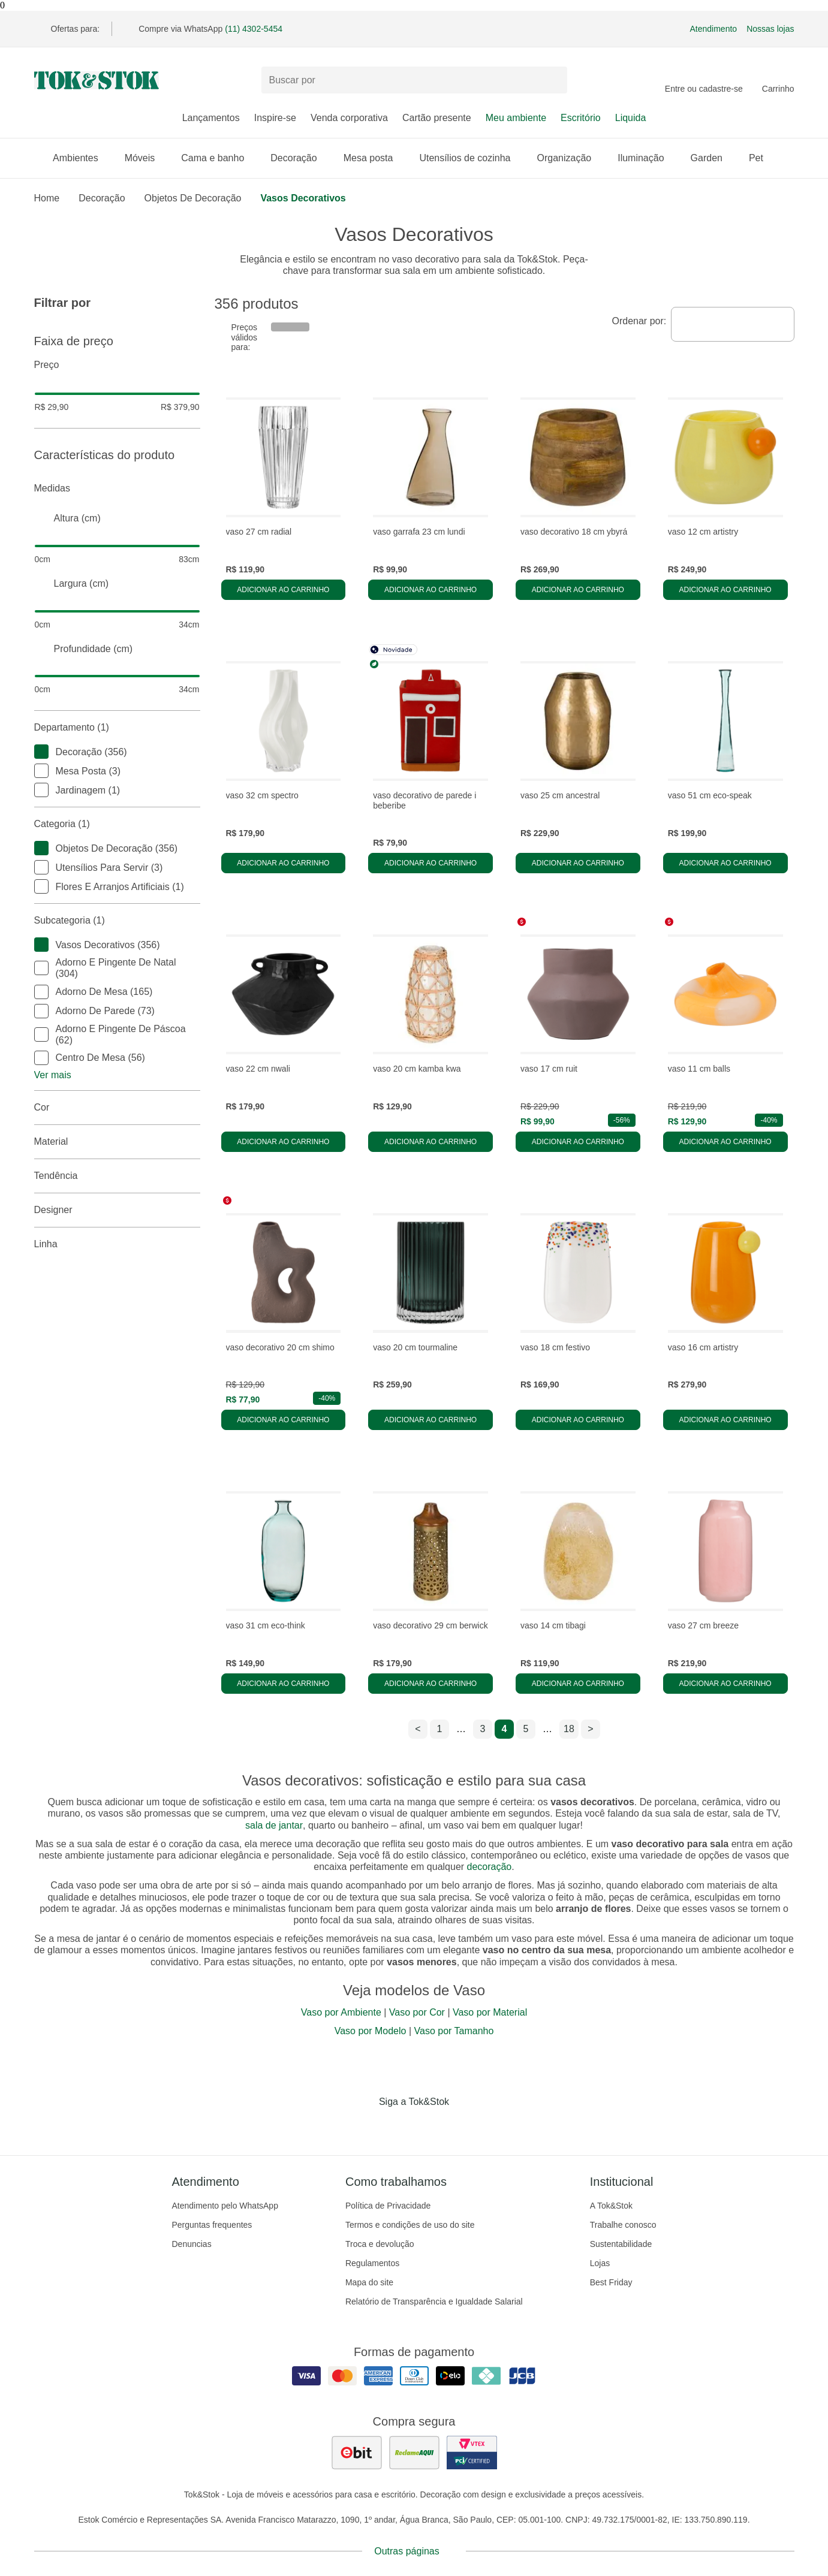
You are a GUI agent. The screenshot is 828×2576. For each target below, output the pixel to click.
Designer (117, 1210)
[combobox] (732, 324)
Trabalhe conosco (623, 2225)
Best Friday (611, 2282)
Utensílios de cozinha (470, 158)
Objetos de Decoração (193, 198)
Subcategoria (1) (117, 920)
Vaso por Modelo (371, 2031)
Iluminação (647, 158)
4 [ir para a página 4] (504, 1729)
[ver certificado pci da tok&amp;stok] (472, 2452)
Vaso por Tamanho (454, 2031)
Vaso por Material (490, 2012)
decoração (489, 1867)
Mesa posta (374, 158)
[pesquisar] (553, 80)
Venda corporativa (349, 118)
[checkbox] (41, 751)
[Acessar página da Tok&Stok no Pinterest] (431, 2126)
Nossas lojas (770, 29)
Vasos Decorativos (302, 198)
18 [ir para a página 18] (569, 1729)
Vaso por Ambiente (341, 2012)
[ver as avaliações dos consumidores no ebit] (357, 2452)
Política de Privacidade (387, 2205)
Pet (762, 158)
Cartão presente (436, 118)
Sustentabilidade (621, 2244)
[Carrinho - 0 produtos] (778, 80)
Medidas (117, 488)
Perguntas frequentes (212, 2225)
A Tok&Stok (611, 2205)
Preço (117, 365)
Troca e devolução (379, 2244)
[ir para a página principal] (96, 80)
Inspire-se (275, 118)
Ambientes (81, 158)
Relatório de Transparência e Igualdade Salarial (434, 2301)
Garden (712, 158)
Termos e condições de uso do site (410, 2225)
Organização (570, 158)
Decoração (299, 158)
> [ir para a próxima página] (590, 1729)
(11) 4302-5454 (253, 29)
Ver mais (52, 1075)
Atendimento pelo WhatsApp (225, 2205)
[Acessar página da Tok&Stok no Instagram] (397, 2126)
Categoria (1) (117, 824)
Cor (117, 1107)
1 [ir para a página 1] (439, 1729)
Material (117, 1142)
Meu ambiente (516, 118)
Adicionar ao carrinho (283, 590)
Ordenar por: (639, 321)
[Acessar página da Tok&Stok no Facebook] (364, 2126)
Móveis (146, 158)
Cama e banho (218, 158)
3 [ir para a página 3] (483, 1729)
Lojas (600, 2263)
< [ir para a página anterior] (417, 1729)
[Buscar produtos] (414, 80)
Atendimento (713, 29)
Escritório (581, 118)
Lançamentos (211, 118)
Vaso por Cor (417, 2012)
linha (117, 1244)
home (47, 198)
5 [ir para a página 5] (526, 1729)
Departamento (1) (117, 727)
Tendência (117, 1176)
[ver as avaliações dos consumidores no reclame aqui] (414, 2452)
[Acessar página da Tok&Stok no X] (464, 2126)
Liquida (630, 118)
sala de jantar (274, 1825)
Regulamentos (372, 2263)
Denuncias (192, 2244)
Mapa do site (369, 2282)
